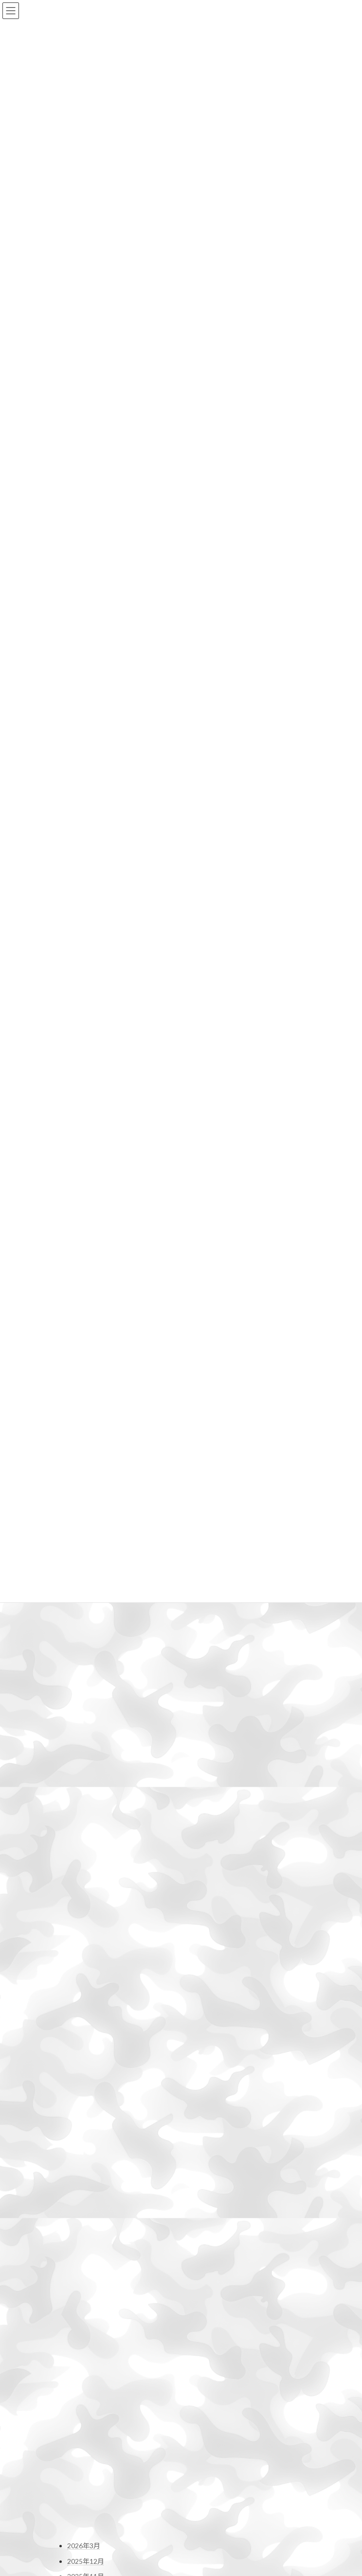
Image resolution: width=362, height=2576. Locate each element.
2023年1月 (83, 2054)
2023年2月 (83, 2038)
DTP (74, 2209)
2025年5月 (83, 1629)
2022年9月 (83, 2114)
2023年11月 (85, 1902)
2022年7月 (83, 2145)
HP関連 (78, 2223)
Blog (68, 2537)
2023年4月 (83, 2008)
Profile (71, 2521)
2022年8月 (83, 2129)
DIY (73, 2195)
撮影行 (77, 2296)
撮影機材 (80, 2281)
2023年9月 (83, 1932)
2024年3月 (83, 1841)
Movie (76, 2251)
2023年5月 (83, 1993)
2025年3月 (83, 1659)
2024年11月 (85, 1720)
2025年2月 (83, 1674)
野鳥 (74, 2372)
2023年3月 (83, 2023)
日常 (74, 2311)
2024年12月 (85, 1705)
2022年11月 (85, 2084)
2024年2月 (83, 1856)
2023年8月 (83, 1947)
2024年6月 (83, 1796)
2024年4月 (83, 1826)
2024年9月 (83, 1750)
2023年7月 (83, 1963)
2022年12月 (85, 2069)
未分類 (77, 2326)
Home (71, 2506)
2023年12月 (85, 1887)
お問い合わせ (74, 2404)
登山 (74, 2342)
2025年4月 (83, 1644)
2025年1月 (83, 1690)
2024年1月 (83, 1872)
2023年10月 (85, 1917)
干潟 (74, 2266)
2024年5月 (83, 1811)
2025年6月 (83, 1614)
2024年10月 (85, 1735)
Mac (73, 2237)
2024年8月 (83, 1765)
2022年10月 (85, 2099)
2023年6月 (83, 1978)
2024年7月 (83, 1781)
